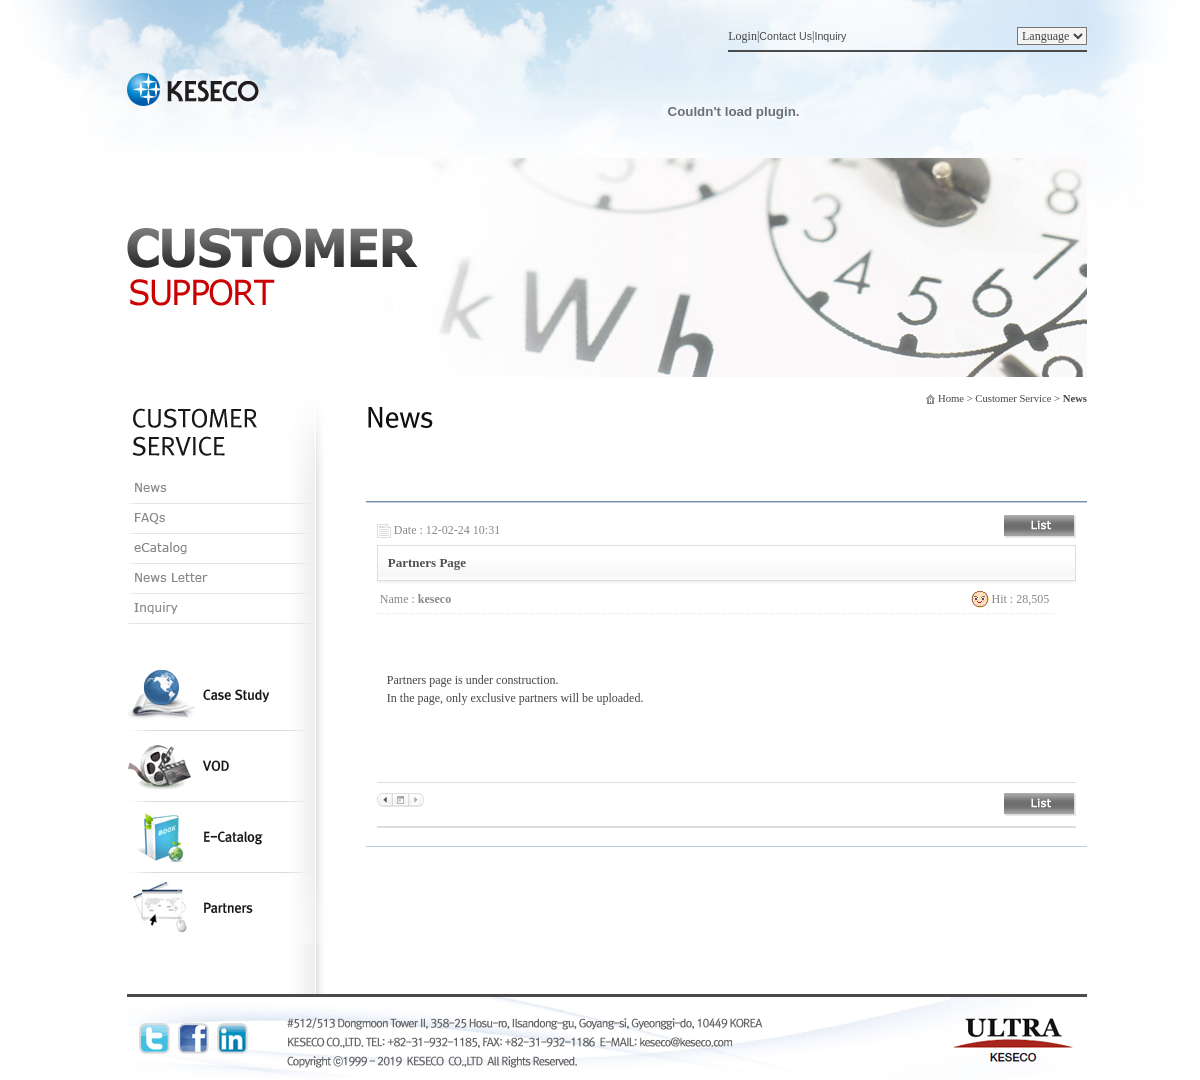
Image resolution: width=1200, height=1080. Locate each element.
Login (742, 36)
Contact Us (785, 36)
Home (951, 398)
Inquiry (830, 36)
